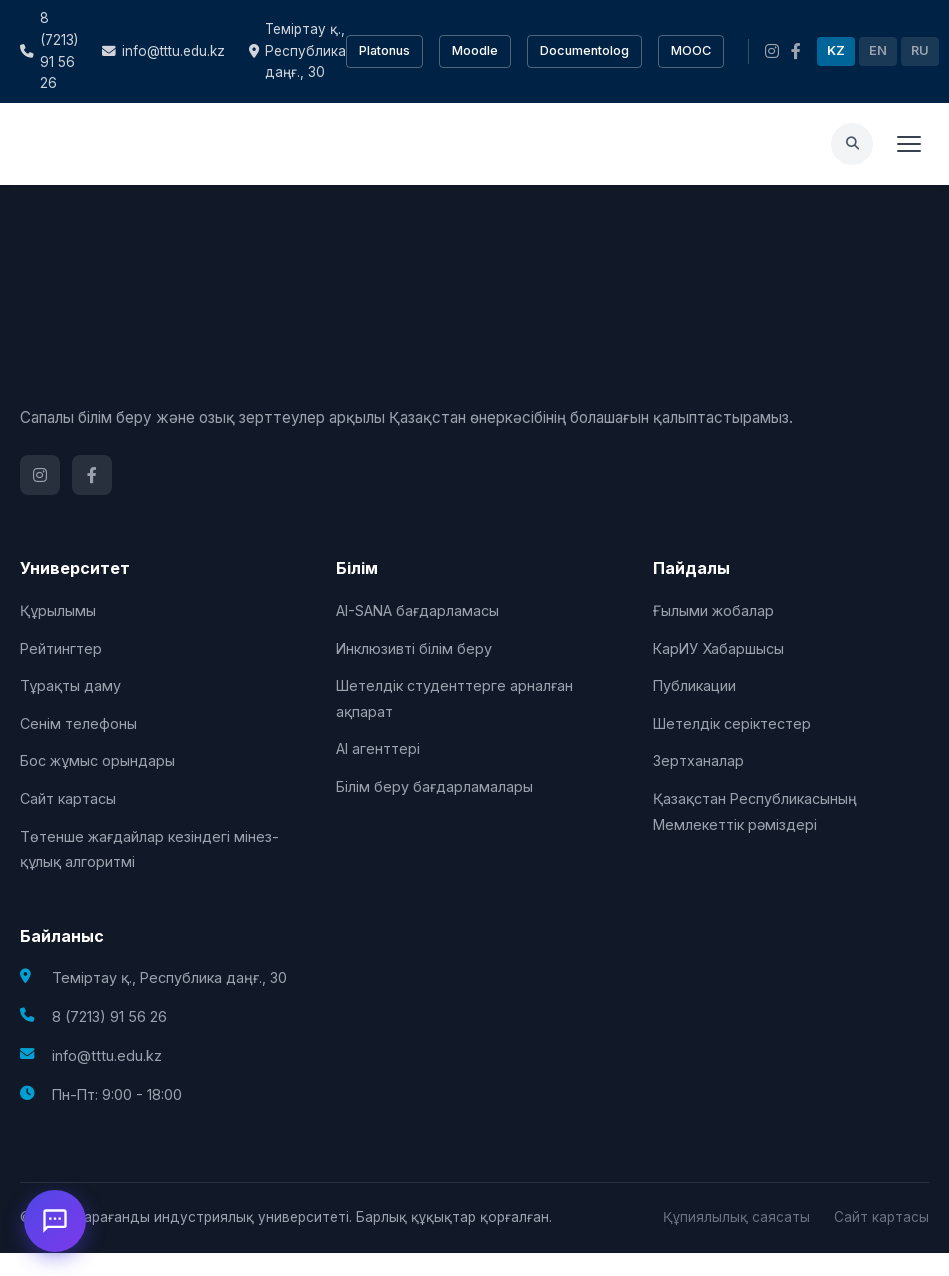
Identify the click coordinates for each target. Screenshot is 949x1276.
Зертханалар (698, 760)
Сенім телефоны (78, 723)
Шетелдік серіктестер (732, 723)
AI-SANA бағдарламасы (417, 610)
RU (920, 50)
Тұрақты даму (70, 685)
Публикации (694, 685)
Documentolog (584, 50)
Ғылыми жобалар (713, 610)
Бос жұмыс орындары (97, 760)
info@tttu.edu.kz (163, 51)
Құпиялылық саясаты (736, 1217)
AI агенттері (378, 748)
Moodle (475, 50)
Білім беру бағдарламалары (434, 786)
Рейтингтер (61, 648)
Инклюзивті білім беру (414, 648)
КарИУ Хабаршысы (718, 648)
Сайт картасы (68, 798)
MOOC (691, 50)
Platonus (384, 50)
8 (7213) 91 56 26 (49, 50)
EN (878, 50)
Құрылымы (58, 610)
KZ (836, 50)
